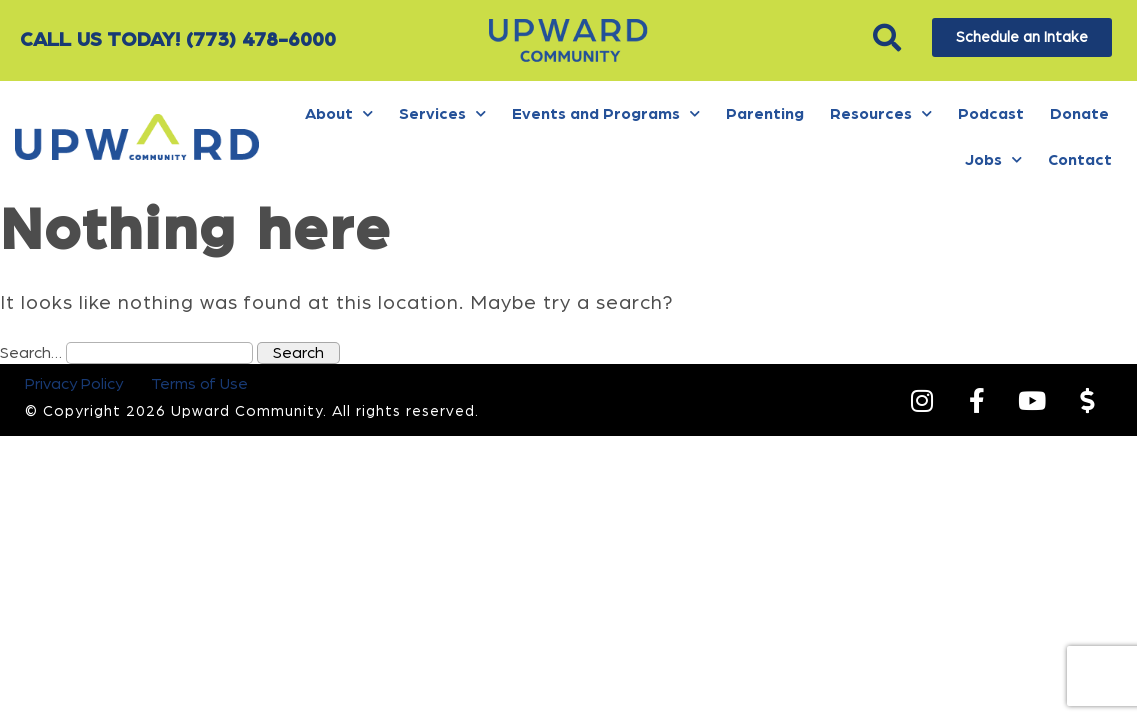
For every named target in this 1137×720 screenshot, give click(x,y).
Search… (31, 353)
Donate (1079, 114)
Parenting (765, 114)
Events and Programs (606, 113)
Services (442, 113)
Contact (1080, 160)
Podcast (991, 114)
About (339, 113)
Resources (881, 113)
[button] (887, 37)
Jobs (993, 159)
